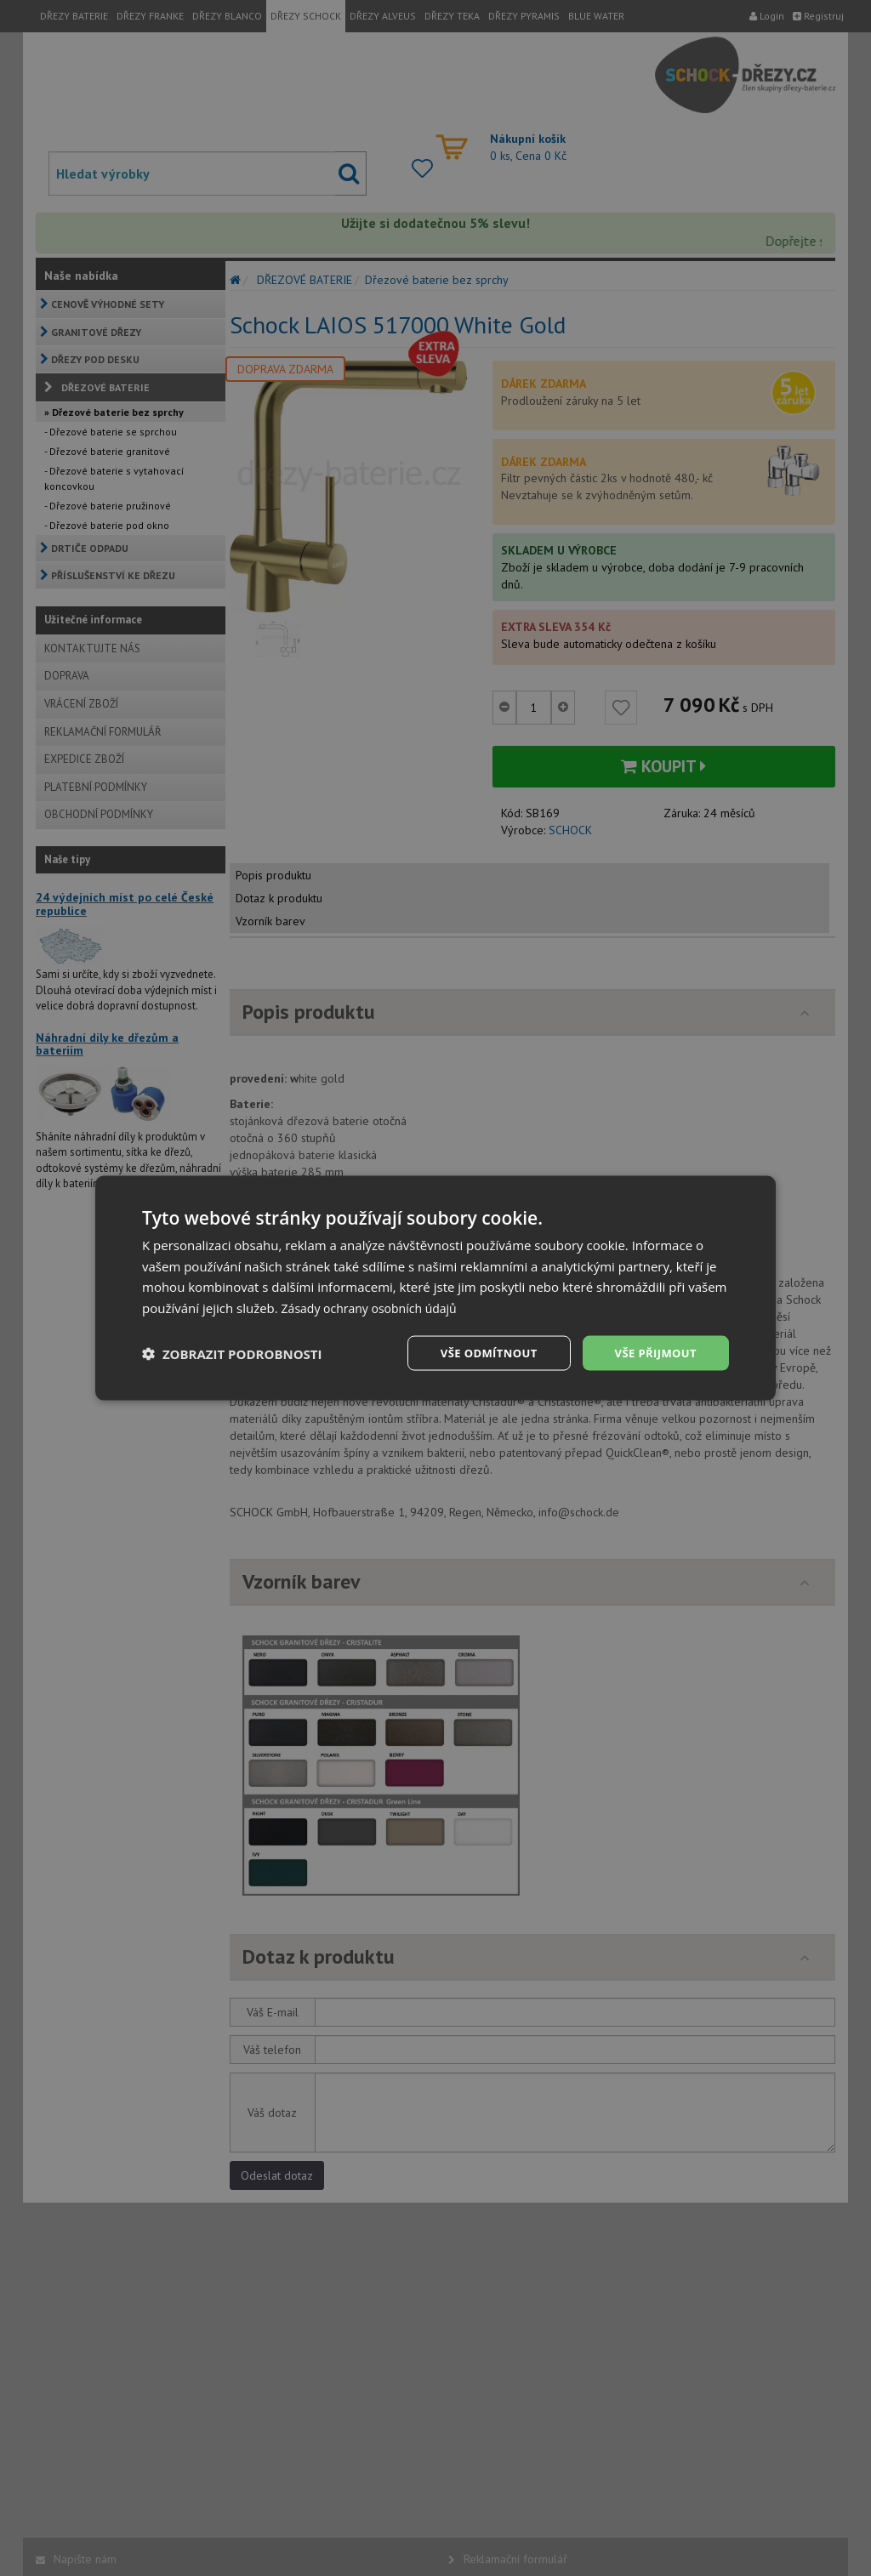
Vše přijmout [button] (653, 1353)
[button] (232, 1353)
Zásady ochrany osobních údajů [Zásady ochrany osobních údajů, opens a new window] (376, 1306)
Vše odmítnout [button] (479, 1353)
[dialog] (435, 1288)
